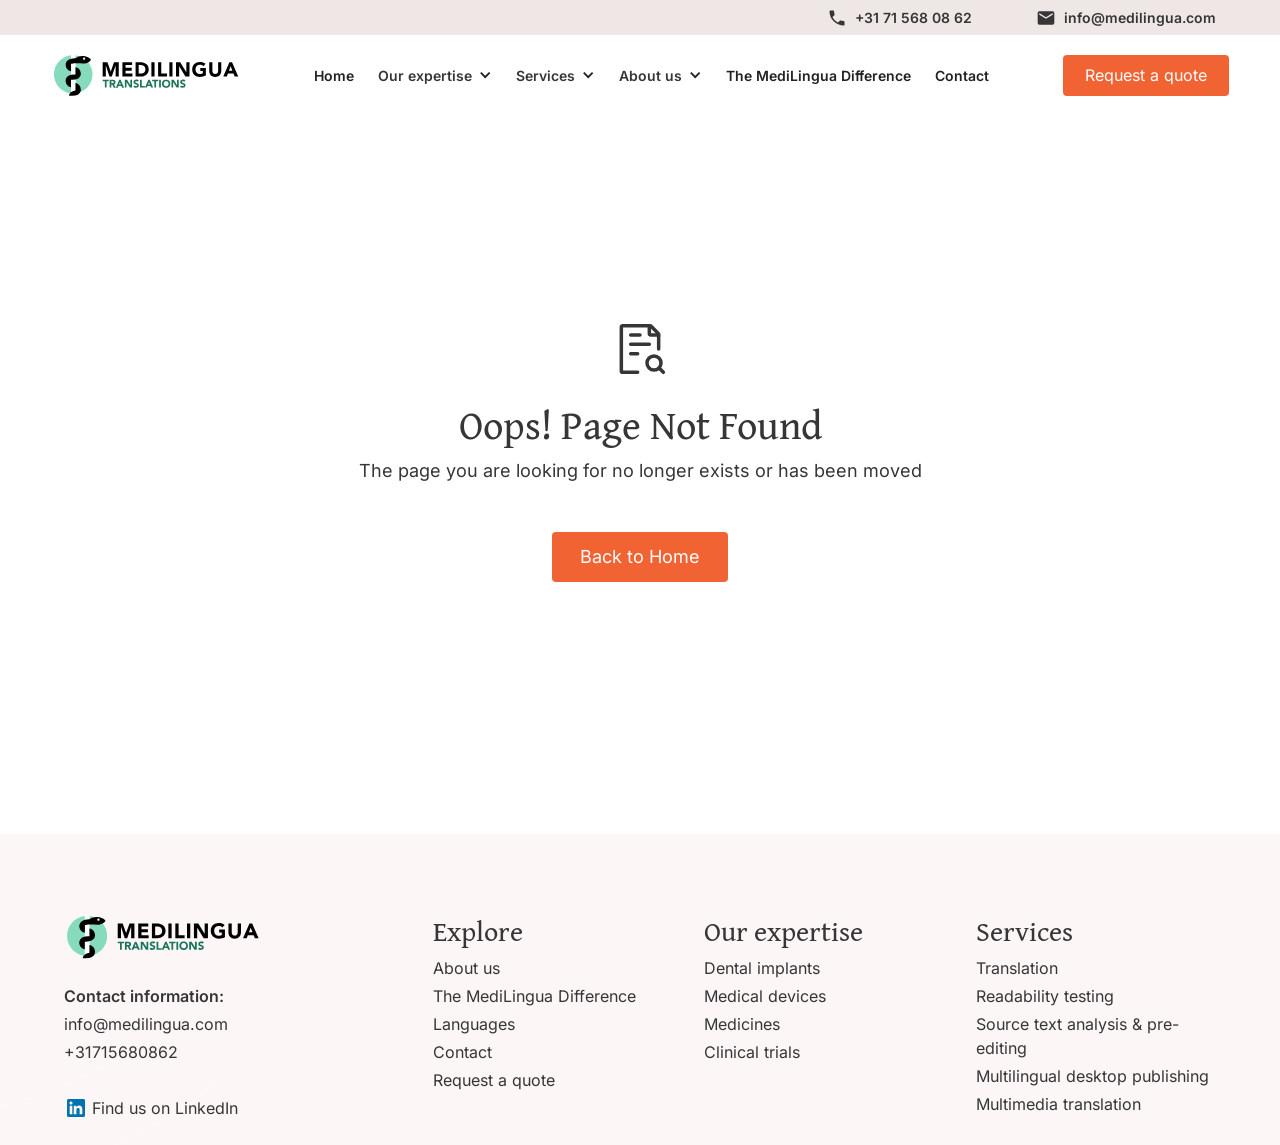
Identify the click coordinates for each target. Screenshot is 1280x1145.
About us (650, 75)
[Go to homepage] (162, 937)
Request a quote (1146, 75)
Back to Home (640, 556)
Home (334, 75)
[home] (145, 75)
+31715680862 (121, 1052)
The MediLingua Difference (818, 75)
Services (545, 75)
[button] (435, 75)
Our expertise (425, 75)
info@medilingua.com (146, 1024)
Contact (962, 75)
